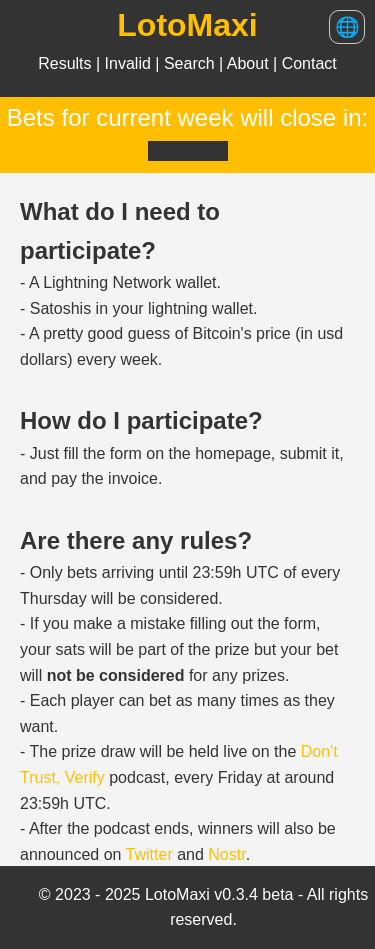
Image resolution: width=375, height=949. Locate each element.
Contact (309, 63)
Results (67, 63)
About (250, 63)
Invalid (130, 63)
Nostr (226, 854)
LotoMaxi (187, 25)
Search (191, 63)
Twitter (149, 854)
